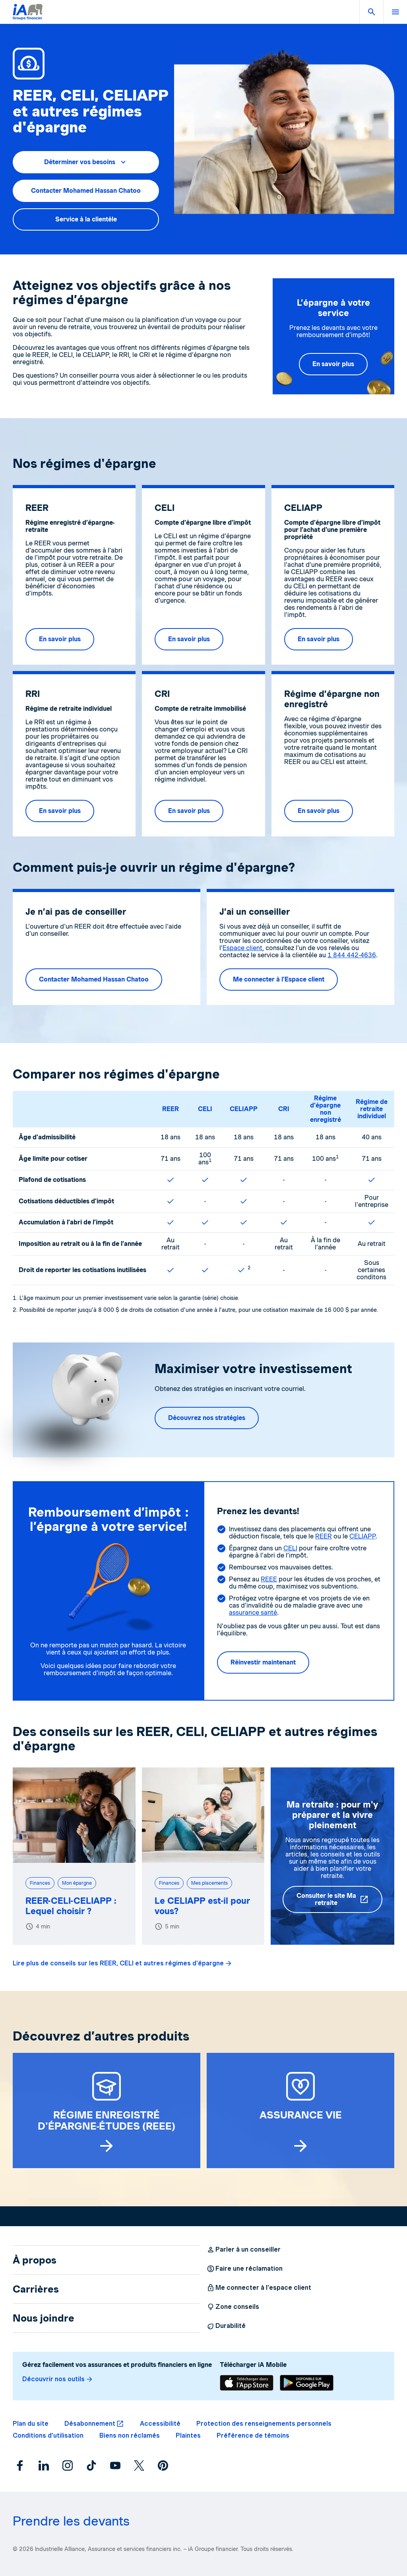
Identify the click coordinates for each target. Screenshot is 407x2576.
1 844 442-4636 (352, 955)
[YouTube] (115, 2465)
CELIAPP (244, 1109)
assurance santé (253, 1612)
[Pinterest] (163, 2465)
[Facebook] (20, 2465)
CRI (283, 1109)
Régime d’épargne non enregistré (325, 1108)
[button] (371, 12)
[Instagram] (67, 2465)
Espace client (242, 948)
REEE (269, 1579)
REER (170, 1109)
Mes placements (209, 1883)
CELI (205, 1109)
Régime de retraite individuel (372, 1109)
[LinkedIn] (44, 2465)
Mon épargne (77, 1883)
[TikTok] (91, 2465)
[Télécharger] (246, 2383)
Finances (40, 1883)
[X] (139, 2465)
